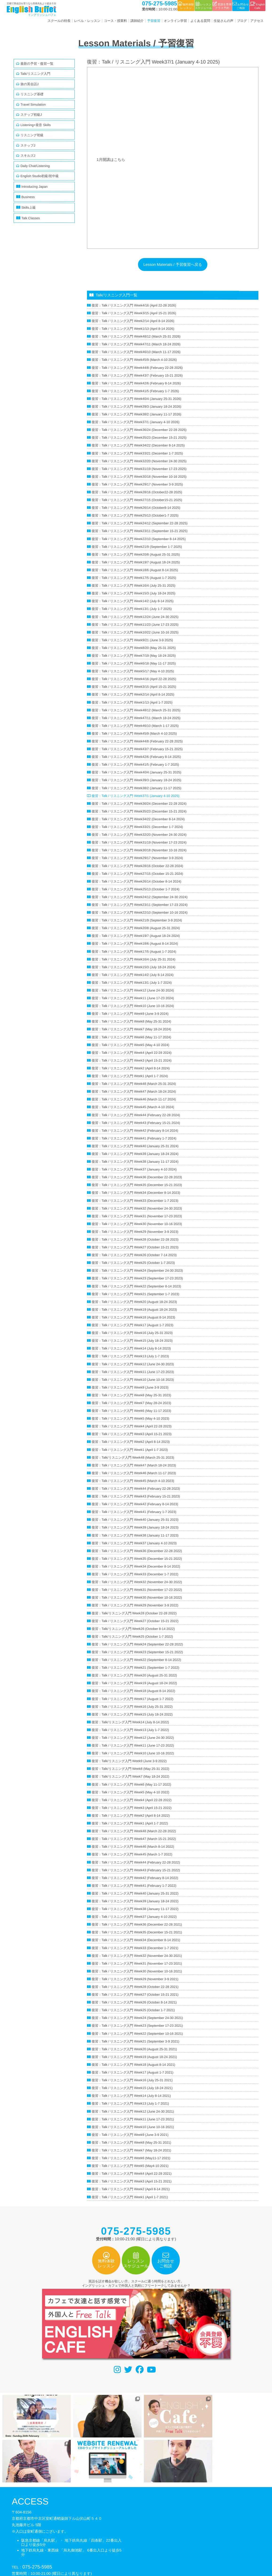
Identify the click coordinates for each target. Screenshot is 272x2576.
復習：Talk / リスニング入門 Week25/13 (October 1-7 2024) (135, 889)
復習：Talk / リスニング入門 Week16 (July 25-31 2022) (132, 1707)
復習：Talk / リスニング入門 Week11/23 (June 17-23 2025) (134, 625)
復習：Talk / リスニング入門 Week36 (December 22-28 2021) (136, 1925)
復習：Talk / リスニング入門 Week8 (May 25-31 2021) (131, 2143)
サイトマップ (167, 2552)
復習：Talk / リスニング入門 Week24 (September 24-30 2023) (137, 1271)
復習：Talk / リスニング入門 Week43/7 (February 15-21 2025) (137, 749)
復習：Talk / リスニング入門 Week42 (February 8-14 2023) (134, 1504)
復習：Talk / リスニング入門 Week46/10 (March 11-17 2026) (136, 352)
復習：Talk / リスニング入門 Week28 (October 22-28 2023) (134, 1240)
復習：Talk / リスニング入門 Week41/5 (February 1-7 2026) (135, 391)
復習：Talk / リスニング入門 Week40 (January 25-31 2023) (134, 1520)
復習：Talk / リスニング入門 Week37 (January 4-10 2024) (134, 1169)
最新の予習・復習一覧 (36, 63)
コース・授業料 (115, 21)
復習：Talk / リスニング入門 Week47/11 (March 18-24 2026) (136, 344)
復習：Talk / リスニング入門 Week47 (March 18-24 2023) (133, 1465)
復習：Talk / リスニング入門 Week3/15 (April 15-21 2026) (133, 313)
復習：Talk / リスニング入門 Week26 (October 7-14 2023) (134, 1255)
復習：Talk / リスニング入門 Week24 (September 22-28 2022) (137, 1644)
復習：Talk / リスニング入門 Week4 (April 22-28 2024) (131, 1053)
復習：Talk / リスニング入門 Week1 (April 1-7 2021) (129, 2197)
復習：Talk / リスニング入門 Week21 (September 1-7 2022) (135, 1668)
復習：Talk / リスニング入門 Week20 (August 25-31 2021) (134, 2049)
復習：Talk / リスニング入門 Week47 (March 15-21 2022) (133, 1839)
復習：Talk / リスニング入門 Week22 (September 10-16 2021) (137, 2034)
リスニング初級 (31, 135)
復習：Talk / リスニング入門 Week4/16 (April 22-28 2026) (133, 305)
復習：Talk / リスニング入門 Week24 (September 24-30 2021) (137, 2018)
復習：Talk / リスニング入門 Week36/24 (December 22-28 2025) (138, 430)
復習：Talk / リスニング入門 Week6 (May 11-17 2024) (131, 1037)
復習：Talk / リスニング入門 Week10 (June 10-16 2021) (132, 2127)
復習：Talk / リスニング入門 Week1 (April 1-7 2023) (129, 1450)
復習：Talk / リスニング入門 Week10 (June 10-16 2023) (132, 1380)
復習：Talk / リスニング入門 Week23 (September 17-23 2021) (137, 2026)
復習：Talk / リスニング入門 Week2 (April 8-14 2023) (130, 1442)
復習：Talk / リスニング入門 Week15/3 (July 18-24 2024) (133, 967)
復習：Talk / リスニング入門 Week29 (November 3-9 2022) (134, 1605)
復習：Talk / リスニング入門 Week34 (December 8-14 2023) (135, 1193)
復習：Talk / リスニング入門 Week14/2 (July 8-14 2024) (132, 975)
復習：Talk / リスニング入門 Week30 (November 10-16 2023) (136, 1224)
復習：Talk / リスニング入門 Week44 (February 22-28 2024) (135, 1115)
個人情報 (122, 2552)
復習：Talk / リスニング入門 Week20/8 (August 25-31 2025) (135, 555)
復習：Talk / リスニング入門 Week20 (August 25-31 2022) (134, 1675)
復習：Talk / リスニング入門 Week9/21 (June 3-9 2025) (132, 640)
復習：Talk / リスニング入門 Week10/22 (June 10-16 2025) (134, 632)
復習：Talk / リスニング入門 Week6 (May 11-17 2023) (131, 1411)
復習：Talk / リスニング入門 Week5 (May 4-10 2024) (130, 1045)
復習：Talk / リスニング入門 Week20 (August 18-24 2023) (134, 1302)
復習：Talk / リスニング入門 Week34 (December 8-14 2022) (135, 1567)
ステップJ (27, 145)
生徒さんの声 (223, 21)
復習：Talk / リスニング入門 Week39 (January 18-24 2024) (134, 1154)
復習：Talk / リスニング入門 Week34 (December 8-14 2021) (135, 1940)
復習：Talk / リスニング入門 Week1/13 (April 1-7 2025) (132, 702)
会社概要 (101, 2552)
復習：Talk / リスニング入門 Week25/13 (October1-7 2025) (134, 516)
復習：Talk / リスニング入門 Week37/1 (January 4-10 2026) (135, 422)
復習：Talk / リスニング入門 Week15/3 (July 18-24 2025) (133, 593)
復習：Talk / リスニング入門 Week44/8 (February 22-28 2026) (137, 368)
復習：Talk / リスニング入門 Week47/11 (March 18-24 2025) (136, 718)
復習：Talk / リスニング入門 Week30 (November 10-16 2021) (136, 1971)
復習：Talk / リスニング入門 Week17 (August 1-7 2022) (132, 1699)
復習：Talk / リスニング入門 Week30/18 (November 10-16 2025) (138, 477)
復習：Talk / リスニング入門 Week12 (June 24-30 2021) (132, 2111)
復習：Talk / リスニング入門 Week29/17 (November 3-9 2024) (137, 858)
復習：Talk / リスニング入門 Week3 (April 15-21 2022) (131, 1808)
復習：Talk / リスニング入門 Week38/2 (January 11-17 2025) (136, 788)
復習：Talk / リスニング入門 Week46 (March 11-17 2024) (133, 1099)
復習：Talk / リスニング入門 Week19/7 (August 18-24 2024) (135, 936)
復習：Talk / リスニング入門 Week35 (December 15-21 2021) (136, 1932)
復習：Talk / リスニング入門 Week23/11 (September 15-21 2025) (139, 531)
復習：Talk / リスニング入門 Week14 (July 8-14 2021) (131, 2096)
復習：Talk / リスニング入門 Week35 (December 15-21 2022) (136, 1559)
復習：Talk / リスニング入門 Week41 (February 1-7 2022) (133, 1886)
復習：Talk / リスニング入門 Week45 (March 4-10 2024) (132, 1107)
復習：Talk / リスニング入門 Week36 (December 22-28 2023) (136, 1177)
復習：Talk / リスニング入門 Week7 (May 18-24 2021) (131, 2150)
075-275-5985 (36, 2529)
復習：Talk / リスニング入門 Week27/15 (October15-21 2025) (136, 500)
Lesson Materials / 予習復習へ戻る (172, 264)
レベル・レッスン (87, 21)
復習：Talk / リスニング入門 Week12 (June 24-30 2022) (132, 1738)
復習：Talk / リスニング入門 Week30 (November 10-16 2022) (136, 1598)
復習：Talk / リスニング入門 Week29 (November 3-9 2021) (134, 1979)
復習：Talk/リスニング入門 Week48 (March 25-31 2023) (132, 1458)
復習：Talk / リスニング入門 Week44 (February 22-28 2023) (135, 1489)
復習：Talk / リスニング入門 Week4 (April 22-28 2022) (131, 1800)
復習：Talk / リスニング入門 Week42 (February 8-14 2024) (134, 1131)
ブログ (242, 21)
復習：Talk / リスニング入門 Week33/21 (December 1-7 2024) (137, 827)
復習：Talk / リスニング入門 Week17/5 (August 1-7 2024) (133, 951)
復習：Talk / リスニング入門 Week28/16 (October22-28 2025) (136, 492)
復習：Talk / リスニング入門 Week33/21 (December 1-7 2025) (137, 453)
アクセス (257, 21)
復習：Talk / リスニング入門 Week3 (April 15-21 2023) (131, 1434)
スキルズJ (27, 155)
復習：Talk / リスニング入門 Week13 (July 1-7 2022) (130, 1730)
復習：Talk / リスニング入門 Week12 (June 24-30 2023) (132, 1364)
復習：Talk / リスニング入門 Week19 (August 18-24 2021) (134, 2057)
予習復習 (153, 21)
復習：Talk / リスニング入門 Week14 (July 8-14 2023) (131, 1348)
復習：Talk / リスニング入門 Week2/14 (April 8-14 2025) (132, 695)
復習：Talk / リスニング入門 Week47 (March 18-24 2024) (133, 1092)
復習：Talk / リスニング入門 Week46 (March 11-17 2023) (133, 1473)
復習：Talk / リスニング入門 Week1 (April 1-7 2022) (129, 1823)
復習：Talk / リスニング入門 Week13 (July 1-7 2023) (130, 1356)
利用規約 (143, 2552)
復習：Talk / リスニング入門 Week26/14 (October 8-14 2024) (136, 882)
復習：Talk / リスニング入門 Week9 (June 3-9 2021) (129, 2135)
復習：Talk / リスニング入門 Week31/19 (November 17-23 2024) (138, 842)
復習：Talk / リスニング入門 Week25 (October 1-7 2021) (133, 2010)
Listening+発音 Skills (35, 125)
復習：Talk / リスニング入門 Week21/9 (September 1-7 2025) (136, 547)
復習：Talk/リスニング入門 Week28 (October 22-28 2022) (134, 1613)
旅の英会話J (29, 84)
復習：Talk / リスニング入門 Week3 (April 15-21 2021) (131, 2181)
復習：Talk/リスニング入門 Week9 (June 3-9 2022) (129, 1761)
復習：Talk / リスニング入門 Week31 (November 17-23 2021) (136, 1964)
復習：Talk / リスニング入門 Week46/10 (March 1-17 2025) (135, 726)
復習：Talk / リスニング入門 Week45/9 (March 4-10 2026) (134, 360)
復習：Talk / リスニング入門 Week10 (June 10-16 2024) (132, 1006)
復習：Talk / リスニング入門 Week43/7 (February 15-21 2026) (137, 376)
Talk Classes (30, 218)
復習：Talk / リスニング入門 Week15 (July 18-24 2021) (132, 2088)
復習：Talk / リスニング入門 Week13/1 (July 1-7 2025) (131, 609)
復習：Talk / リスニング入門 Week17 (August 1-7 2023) (132, 1325)
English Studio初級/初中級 (39, 176)
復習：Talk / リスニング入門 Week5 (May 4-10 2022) (130, 1792)
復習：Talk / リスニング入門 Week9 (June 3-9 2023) (129, 1388)
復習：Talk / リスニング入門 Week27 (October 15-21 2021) (134, 1995)
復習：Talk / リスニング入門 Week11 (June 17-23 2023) (132, 1372)
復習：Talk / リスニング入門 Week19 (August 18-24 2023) (134, 1310)
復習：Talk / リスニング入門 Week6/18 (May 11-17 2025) (133, 663)
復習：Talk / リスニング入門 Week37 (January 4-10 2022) (134, 1917)
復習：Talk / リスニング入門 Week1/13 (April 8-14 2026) (132, 329)
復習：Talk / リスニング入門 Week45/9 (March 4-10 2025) (134, 734)
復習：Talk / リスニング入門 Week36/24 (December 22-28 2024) (138, 804)
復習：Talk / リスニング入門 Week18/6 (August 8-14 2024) (134, 944)
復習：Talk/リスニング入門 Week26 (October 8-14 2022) (133, 1629)
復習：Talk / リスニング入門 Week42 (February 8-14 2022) (134, 1878)
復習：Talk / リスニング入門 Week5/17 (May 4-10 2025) (132, 671)
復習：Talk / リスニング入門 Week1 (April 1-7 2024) (129, 1076)
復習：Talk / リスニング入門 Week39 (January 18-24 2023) (134, 1527)
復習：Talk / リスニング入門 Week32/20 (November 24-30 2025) (138, 461)
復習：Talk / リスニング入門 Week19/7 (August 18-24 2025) (135, 562)
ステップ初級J (31, 114)
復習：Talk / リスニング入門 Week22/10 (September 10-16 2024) (139, 913)
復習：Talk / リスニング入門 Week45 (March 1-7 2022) (131, 1854)
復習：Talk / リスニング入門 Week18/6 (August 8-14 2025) (134, 570)
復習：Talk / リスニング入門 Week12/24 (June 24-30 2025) (134, 617)
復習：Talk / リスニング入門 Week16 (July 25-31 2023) (132, 1333)
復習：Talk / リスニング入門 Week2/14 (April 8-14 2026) (132, 321)
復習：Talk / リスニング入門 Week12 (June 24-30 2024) (132, 990)
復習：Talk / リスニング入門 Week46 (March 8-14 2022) (132, 1847)
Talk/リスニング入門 (35, 74)
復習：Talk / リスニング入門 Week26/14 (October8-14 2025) (135, 508)
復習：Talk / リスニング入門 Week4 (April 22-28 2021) (131, 2174)
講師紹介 (137, 21)
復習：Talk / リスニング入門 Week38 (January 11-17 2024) (134, 1162)
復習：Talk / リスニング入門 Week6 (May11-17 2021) (130, 2158)
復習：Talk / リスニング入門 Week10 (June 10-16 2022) (132, 1753)
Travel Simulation (33, 104)
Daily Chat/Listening (35, 165)
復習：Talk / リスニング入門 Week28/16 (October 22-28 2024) (137, 866)
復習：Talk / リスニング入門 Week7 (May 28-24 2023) (131, 1403)
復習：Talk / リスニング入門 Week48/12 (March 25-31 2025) (136, 710)
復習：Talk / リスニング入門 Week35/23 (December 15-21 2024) (138, 811)
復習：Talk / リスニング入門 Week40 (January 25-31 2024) (134, 1146)
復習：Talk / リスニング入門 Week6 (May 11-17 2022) (131, 1785)
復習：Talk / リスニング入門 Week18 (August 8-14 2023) (133, 1317)
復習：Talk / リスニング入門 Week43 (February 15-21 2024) (135, 1123)
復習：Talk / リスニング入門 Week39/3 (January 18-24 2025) (136, 780)
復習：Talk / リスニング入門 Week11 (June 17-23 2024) (132, 998)
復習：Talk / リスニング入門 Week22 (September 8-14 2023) (136, 1286)
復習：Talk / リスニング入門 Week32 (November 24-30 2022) (136, 1582)
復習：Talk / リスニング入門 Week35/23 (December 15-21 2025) (138, 438)
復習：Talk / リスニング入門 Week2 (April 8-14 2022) (130, 1816)
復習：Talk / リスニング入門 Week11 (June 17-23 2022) (132, 1746)
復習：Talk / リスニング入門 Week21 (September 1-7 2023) (135, 1294)
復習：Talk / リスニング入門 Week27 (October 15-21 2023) (134, 1247)
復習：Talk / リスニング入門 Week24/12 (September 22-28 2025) (139, 523)
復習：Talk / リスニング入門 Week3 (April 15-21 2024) (131, 1061)
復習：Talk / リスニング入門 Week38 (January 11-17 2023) (134, 1535)
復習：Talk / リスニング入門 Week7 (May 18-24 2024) (131, 1029)
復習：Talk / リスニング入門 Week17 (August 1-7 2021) (132, 2072)
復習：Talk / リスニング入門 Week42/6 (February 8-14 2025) (136, 757)
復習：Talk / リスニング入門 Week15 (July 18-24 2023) (132, 1341)
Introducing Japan (34, 186)
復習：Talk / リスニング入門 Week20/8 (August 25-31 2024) (135, 928)
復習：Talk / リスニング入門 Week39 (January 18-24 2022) (134, 1901)
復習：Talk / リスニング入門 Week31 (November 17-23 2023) (136, 1216)
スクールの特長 (59, 21)
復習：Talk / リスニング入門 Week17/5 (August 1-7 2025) (133, 578)
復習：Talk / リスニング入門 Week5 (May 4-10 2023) (130, 1419)
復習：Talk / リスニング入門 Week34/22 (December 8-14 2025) (138, 445)
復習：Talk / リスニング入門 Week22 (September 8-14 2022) (136, 1660)
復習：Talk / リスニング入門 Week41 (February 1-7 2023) (133, 1512)
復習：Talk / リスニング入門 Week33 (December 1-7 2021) (134, 1948)
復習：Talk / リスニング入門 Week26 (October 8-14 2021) (134, 2002)
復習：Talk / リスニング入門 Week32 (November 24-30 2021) (136, 1956)
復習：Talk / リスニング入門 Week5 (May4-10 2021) (129, 2166)
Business (28, 197)
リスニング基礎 (31, 94)
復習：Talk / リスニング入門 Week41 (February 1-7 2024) (133, 1138)
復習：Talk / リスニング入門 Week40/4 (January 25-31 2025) (136, 772)
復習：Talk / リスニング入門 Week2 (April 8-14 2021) (130, 2189)
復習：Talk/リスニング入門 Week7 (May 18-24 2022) (130, 1777)
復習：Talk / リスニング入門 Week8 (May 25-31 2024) (131, 1021)
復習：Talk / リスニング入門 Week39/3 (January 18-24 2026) (136, 407)
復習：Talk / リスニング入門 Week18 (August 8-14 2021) (133, 2065)
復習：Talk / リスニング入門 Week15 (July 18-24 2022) (132, 1714)
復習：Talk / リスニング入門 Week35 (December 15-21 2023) (136, 1185)
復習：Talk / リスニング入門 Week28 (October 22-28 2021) (134, 1987)
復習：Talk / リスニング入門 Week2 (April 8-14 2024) (130, 1068)
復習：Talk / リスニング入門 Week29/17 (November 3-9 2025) (137, 484)
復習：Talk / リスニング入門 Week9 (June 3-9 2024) (129, 1014)
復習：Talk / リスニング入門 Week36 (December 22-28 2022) (136, 1551)
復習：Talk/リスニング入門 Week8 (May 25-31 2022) (130, 1769)
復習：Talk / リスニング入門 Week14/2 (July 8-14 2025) (132, 601)
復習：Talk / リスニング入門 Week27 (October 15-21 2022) (134, 1621)
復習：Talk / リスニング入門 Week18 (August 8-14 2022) (133, 1691)
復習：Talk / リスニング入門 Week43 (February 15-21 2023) (135, 1496)
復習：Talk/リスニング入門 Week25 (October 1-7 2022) (132, 1637)
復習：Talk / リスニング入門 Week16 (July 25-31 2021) (132, 2080)
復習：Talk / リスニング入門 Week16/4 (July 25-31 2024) (133, 959)
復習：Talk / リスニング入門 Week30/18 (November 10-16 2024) (138, 850)
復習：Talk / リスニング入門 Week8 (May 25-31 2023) (131, 1395)
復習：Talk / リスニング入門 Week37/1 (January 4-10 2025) (135, 796)
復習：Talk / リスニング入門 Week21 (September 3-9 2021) (135, 2041)
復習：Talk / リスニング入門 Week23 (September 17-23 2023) (137, 1278)
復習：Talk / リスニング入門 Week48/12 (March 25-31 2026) (136, 336)
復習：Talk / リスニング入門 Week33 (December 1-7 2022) (134, 1574)
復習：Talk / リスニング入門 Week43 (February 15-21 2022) (135, 1870)
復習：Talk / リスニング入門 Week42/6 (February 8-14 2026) (136, 383)
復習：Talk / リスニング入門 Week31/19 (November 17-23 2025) (138, 469)
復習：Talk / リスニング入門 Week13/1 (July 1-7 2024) (131, 983)
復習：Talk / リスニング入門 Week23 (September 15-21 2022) (137, 1652)
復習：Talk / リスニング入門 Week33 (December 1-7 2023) (134, 1200)
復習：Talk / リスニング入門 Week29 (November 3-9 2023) (134, 1232)
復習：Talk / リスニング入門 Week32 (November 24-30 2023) (136, 1208)
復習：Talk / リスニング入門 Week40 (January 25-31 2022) (134, 1893)
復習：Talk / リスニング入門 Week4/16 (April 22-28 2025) (133, 679)
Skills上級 (28, 207)
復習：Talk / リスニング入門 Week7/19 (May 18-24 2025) (133, 656)
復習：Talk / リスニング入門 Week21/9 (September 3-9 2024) (136, 920)
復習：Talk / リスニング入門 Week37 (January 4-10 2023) (134, 1543)
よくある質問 (200, 21)
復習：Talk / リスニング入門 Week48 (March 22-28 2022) (133, 1831)
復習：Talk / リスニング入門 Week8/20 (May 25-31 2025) (133, 648)
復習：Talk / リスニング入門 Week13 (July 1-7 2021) (130, 2104)
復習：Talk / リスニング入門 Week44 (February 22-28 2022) (135, 1862)
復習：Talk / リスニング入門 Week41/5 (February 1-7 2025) (135, 765)
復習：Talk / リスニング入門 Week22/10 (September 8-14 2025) (138, 539)
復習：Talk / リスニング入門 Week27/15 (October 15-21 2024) (137, 874)
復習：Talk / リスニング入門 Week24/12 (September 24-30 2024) (139, 897)
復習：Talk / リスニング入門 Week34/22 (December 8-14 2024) (138, 819)
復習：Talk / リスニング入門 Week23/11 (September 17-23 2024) (139, 905)
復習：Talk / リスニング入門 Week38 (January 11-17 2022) (134, 1909)
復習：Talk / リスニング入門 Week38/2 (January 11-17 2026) (136, 414)
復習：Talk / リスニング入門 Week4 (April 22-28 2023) (131, 1426)
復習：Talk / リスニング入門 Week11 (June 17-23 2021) (132, 2119)
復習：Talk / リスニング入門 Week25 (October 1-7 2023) (133, 1263)
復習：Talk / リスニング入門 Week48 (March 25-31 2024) (133, 1084)
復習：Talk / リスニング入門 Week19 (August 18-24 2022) (134, 1683)
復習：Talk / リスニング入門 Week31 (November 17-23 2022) (136, 1590)
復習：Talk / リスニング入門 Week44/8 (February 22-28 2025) (137, 741)
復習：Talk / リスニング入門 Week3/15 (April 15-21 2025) (133, 687)
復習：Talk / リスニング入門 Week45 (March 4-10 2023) (132, 1481)
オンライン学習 (175, 21)
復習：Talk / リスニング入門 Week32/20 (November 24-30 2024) (138, 835)
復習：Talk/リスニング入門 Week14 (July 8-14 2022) (130, 1722)
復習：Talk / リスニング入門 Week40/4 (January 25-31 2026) (136, 399)
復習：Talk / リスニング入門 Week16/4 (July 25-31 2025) (133, 586)
